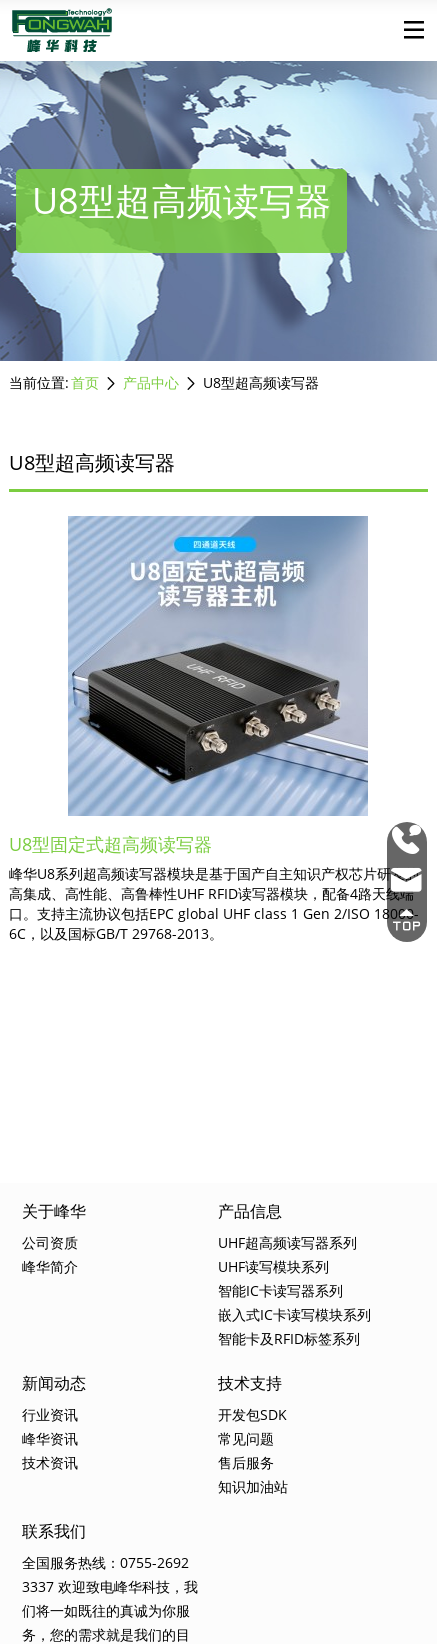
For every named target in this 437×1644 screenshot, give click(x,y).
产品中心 (151, 382)
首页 (85, 382)
